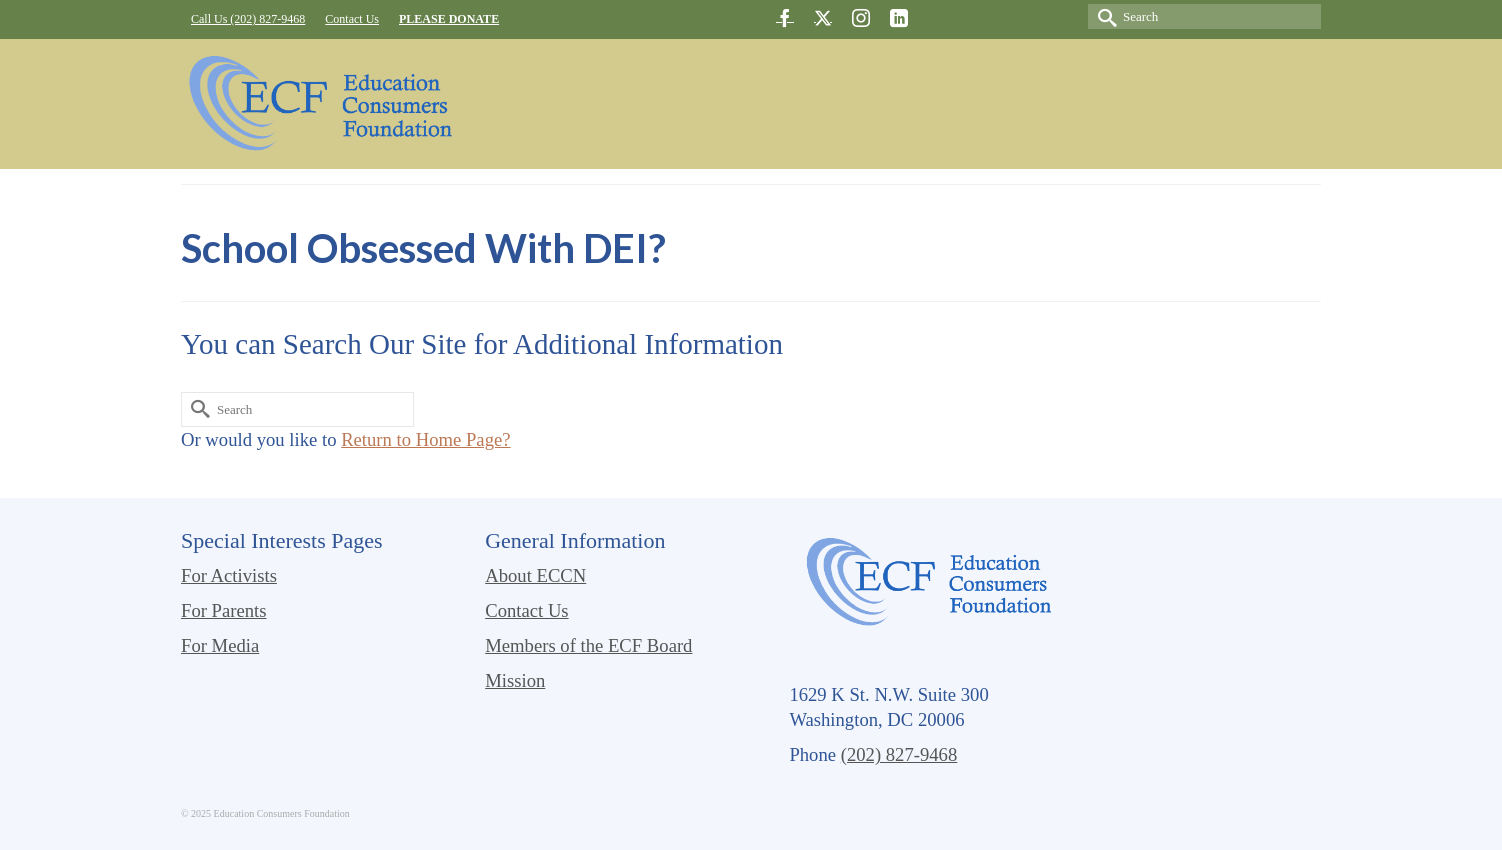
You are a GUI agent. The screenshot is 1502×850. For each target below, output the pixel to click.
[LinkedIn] (899, 17)
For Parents (224, 610)
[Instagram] (861, 17)
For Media (220, 645)
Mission (515, 680)
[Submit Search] (1103, 16)
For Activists (229, 575)
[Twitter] (823, 17)
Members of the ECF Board (588, 645)
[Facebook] (785, 17)
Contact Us (526, 610)
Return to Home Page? (425, 439)
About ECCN (535, 575)
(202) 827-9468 (899, 754)
